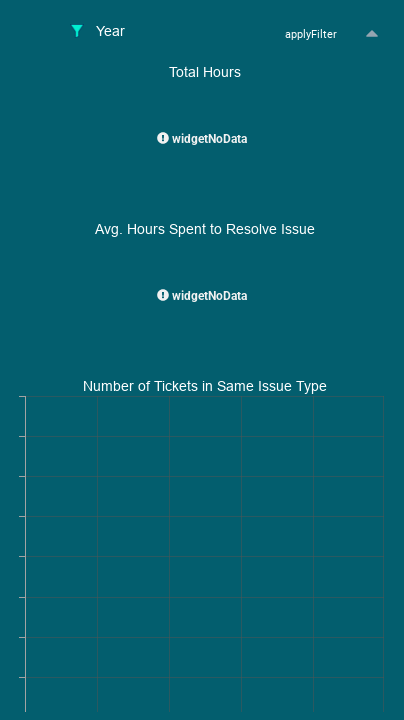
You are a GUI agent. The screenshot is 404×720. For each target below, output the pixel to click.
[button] (371, 34)
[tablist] (127, 33)
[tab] (97, 33)
